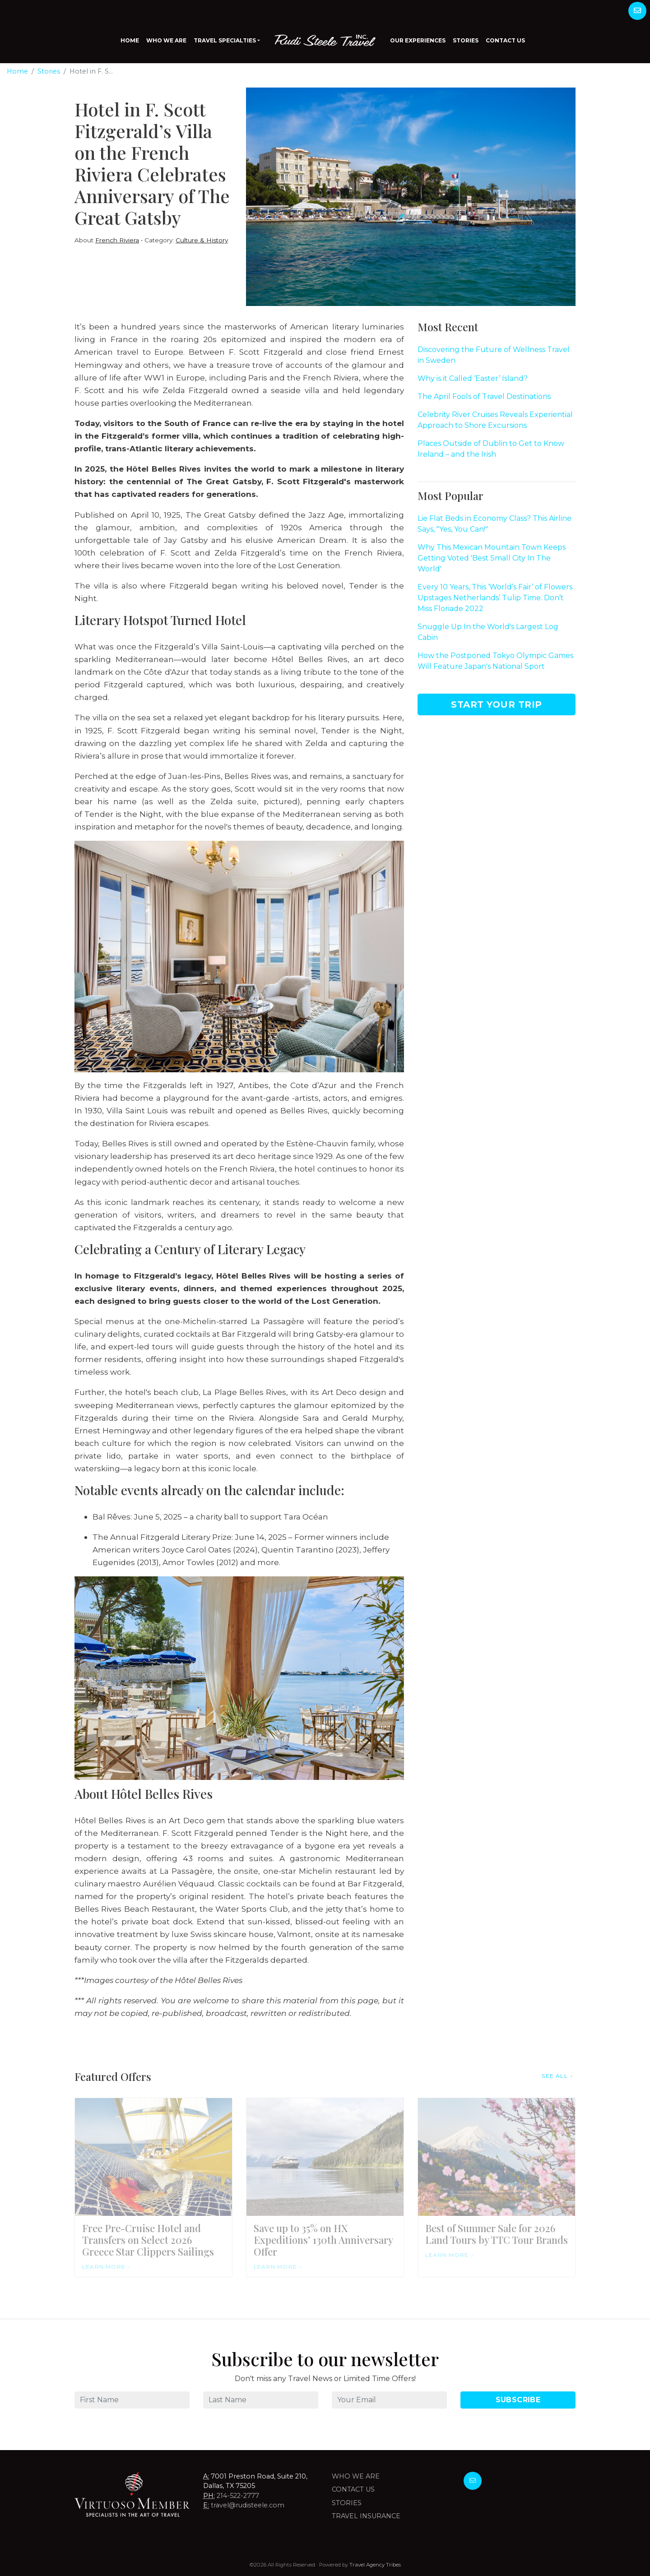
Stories (465, 40)
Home (130, 40)
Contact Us (505, 40)
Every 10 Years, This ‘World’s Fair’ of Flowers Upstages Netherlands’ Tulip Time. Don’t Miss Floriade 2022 (495, 598)
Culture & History (202, 240)
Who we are (356, 2476)
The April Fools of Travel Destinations (484, 396)
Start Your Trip (496, 704)
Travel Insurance (366, 2516)
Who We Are (166, 40)
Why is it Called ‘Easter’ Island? (473, 378)
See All (554, 2075)
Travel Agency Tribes (375, 2565)
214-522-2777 (238, 2496)
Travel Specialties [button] (225, 40)
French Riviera (117, 240)
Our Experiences (418, 40)
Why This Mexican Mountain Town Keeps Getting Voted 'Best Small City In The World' (492, 558)
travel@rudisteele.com (247, 2505)
